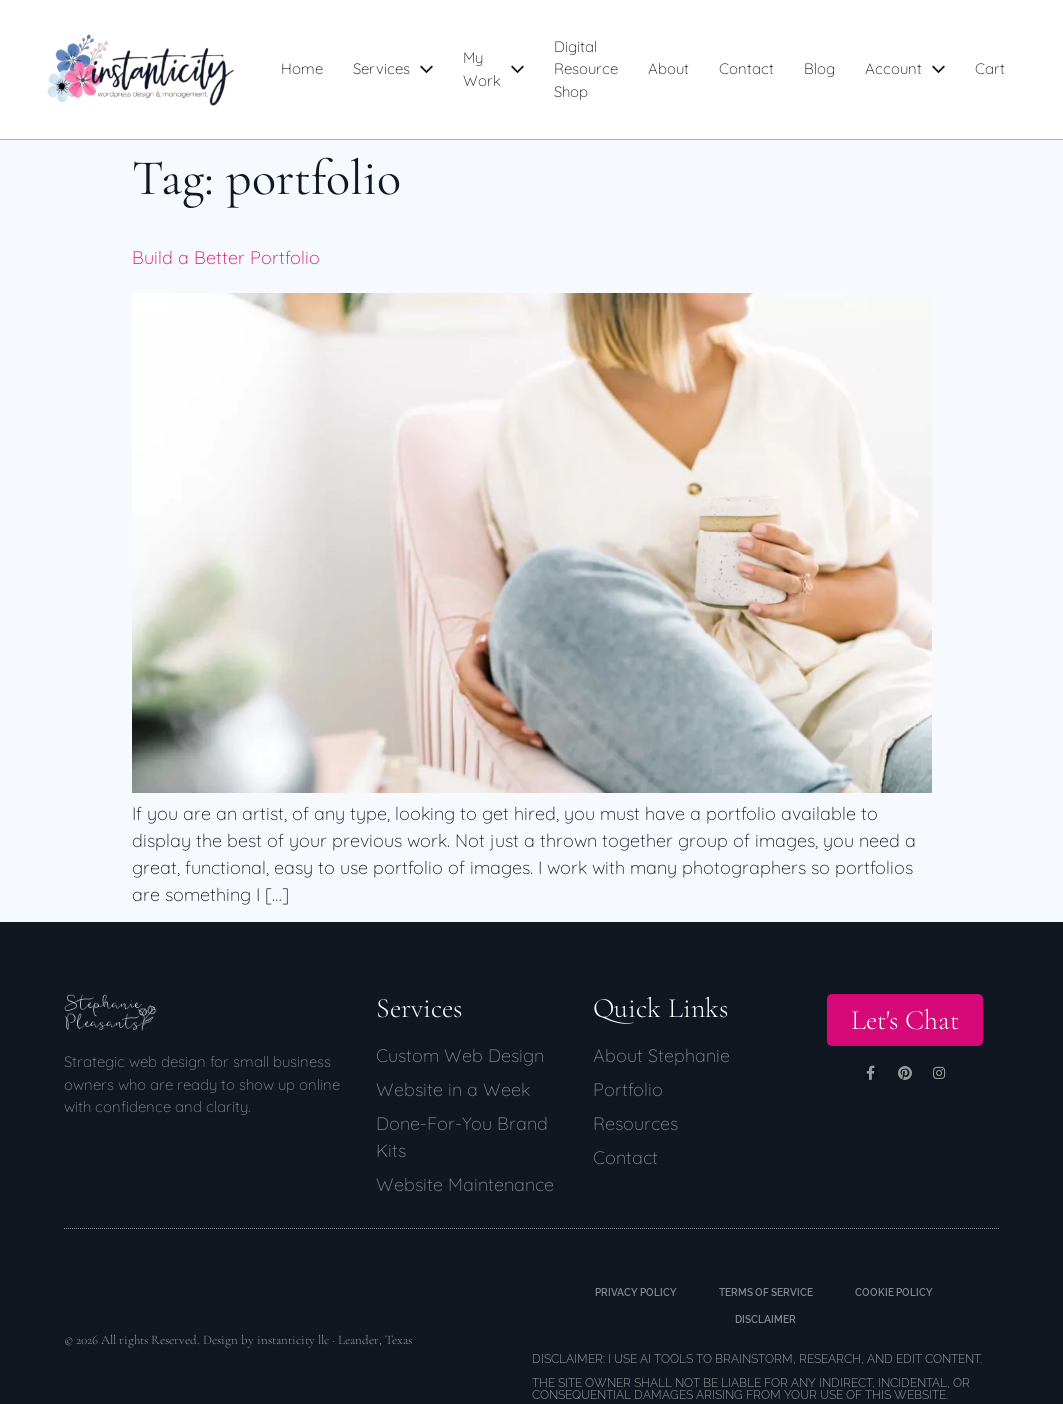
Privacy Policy (628, 1292)
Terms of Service (766, 1292)
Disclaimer (765, 1319)
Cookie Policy (901, 1292)
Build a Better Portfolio (226, 257)
